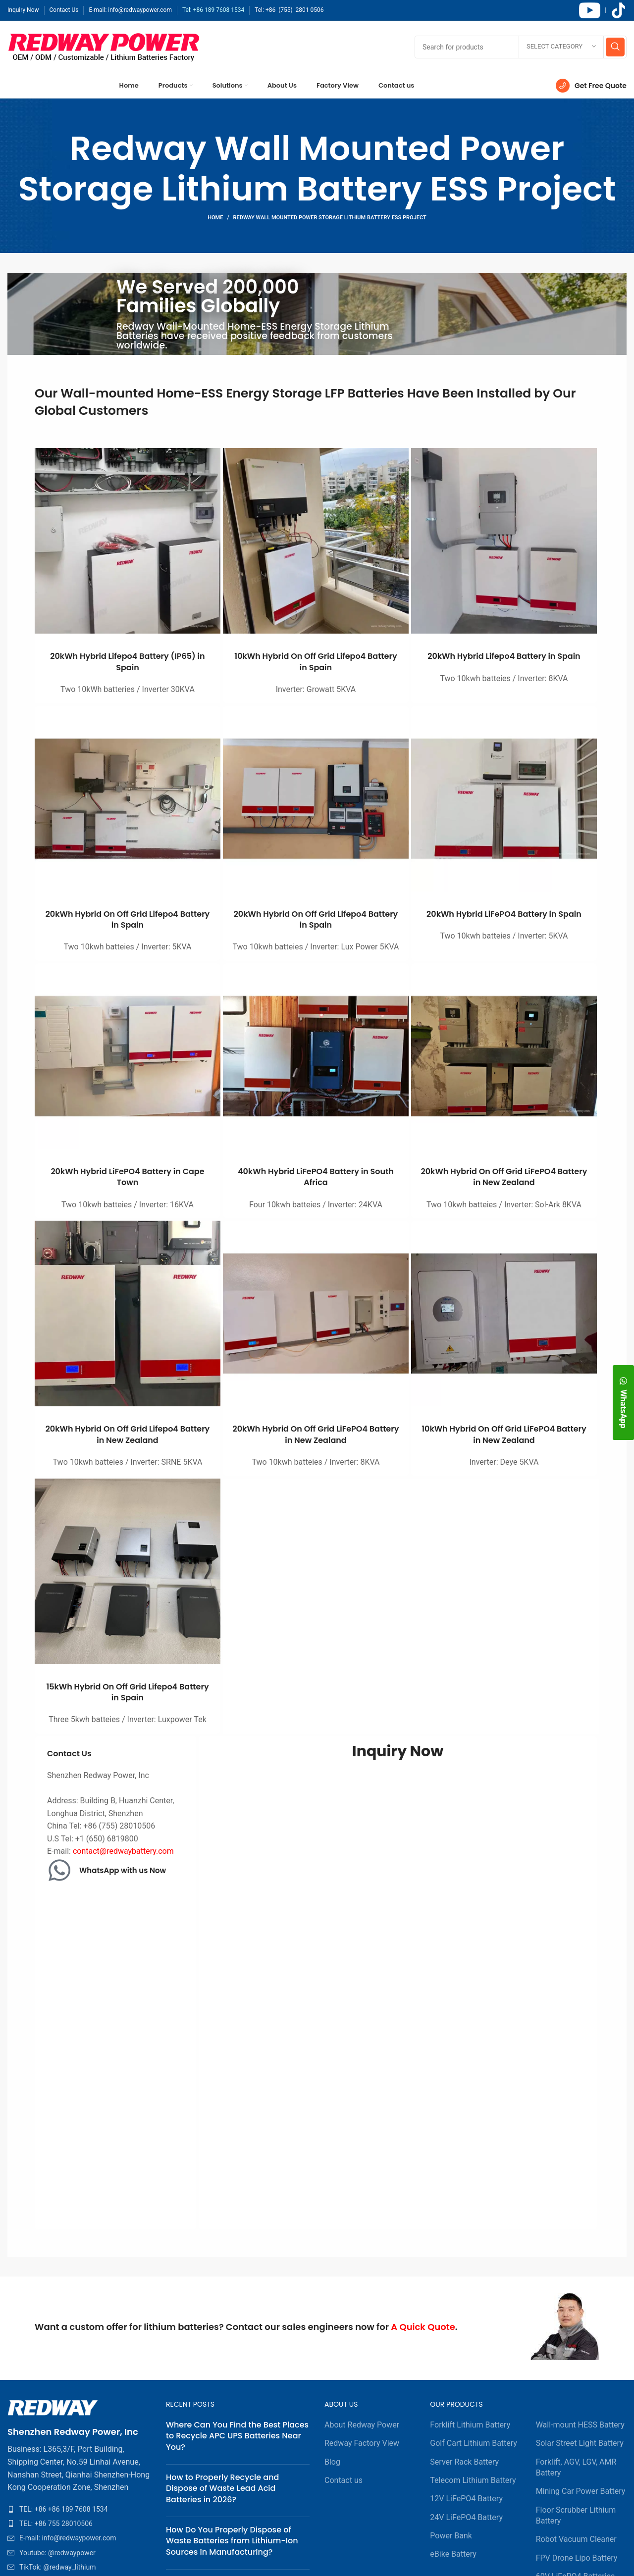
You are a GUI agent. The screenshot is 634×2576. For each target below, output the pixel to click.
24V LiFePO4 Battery (466, 2517)
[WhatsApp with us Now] (59, 1870)
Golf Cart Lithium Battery (473, 2443)
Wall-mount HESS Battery (580, 2424)
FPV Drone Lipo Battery (577, 2558)
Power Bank (451, 2535)
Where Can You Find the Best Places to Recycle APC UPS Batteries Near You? (237, 2436)
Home (215, 217)
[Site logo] (103, 46)
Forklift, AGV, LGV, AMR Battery (576, 2467)
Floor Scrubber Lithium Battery (576, 2515)
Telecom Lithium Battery (473, 2480)
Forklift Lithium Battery (470, 2424)
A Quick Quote (423, 2327)
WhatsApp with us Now (122, 1870)
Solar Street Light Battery (580, 2443)
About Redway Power (361, 2424)
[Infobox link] (591, 86)
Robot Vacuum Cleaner (576, 2539)
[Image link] (52, 2407)
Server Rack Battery (464, 2462)
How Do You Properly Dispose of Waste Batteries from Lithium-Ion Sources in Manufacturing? (232, 2541)
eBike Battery (453, 2554)
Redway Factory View (361, 2443)
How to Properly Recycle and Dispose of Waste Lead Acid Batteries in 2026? (222, 2488)
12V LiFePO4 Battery (466, 2498)
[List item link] (79, 2509)
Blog (332, 2462)
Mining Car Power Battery (581, 2491)
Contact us (343, 2480)
